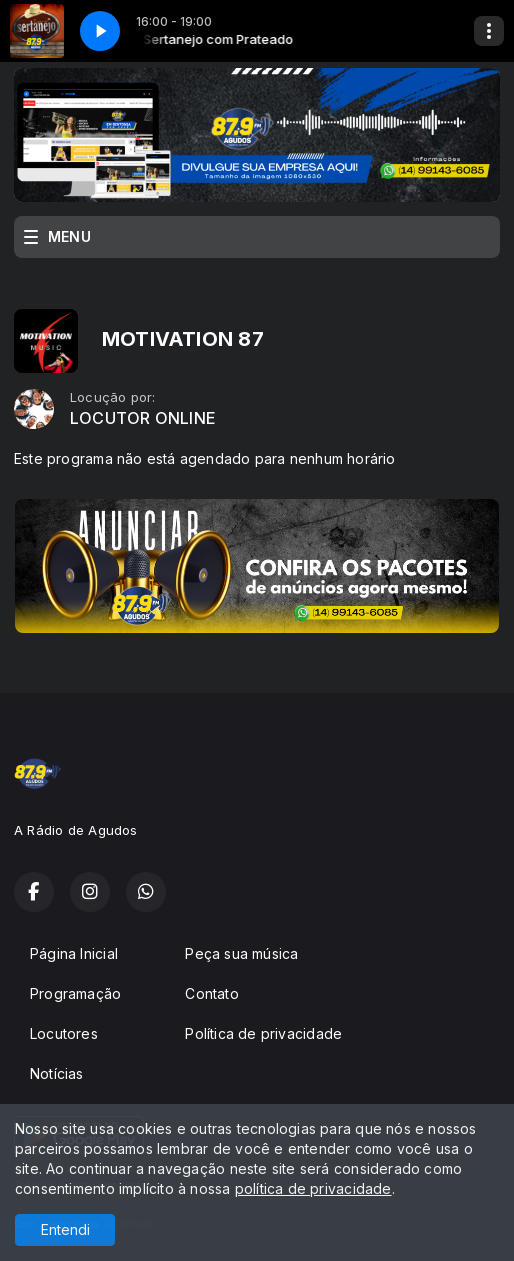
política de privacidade (313, 1188)
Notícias (57, 1073)
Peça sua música (241, 953)
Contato (211, 993)
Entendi (65, 1229)
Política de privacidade (263, 1033)
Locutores (64, 1033)
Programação (75, 993)
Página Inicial (74, 953)
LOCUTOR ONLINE (143, 418)
